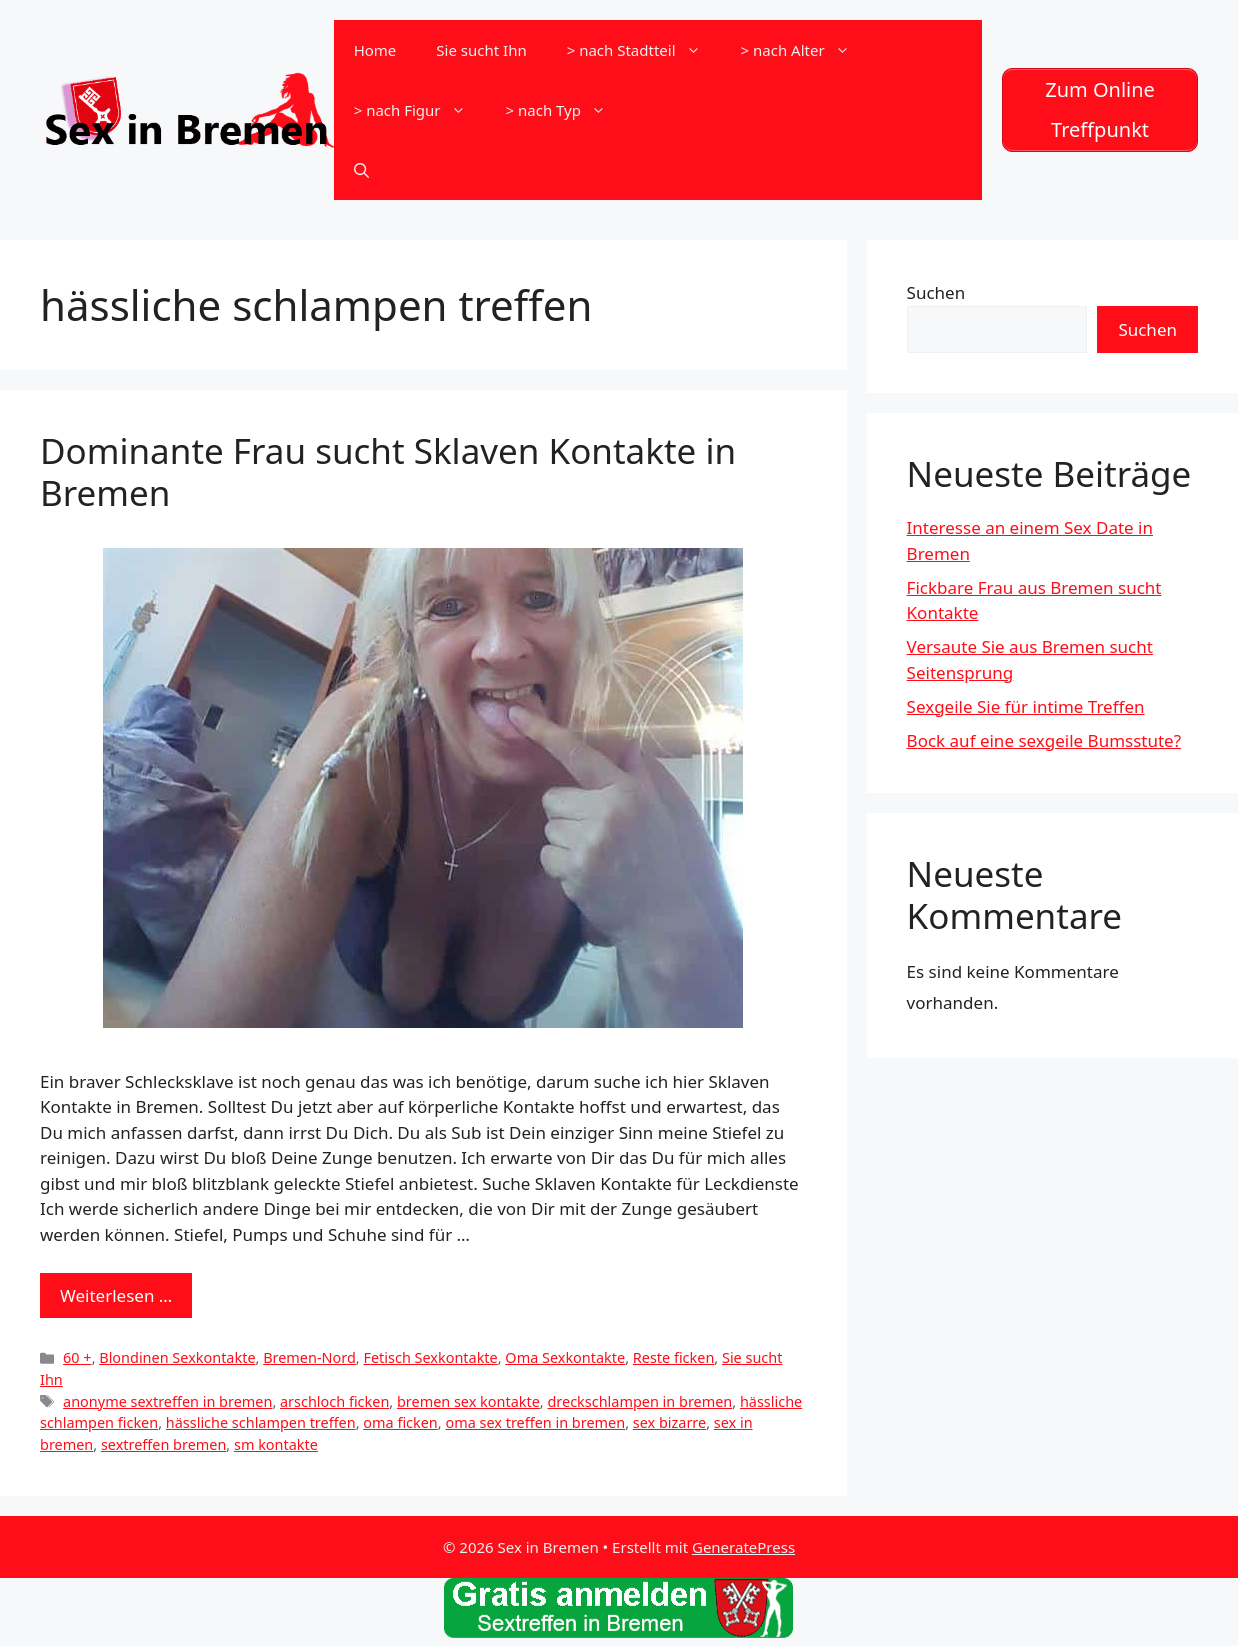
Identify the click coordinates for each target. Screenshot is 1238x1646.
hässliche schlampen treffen (261, 1422)
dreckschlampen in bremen (639, 1401)
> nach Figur (420, 110)
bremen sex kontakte (468, 1401)
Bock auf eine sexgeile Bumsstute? (1044, 740)
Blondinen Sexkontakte (177, 1357)
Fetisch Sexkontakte (430, 1357)
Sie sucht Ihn (481, 50)
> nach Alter (805, 50)
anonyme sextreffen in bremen (167, 1401)
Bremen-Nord (309, 1357)
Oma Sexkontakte (565, 1357)
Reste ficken (674, 1357)
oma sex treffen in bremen (535, 1422)
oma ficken (400, 1422)
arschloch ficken (334, 1401)
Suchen (936, 292)
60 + (77, 1357)
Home (375, 50)
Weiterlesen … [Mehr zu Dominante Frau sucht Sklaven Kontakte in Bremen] (116, 1295)
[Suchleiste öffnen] (361, 170)
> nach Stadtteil (644, 50)
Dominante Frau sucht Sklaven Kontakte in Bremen (388, 471)
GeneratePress (743, 1547)
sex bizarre (669, 1422)
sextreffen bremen (163, 1444)
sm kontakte (276, 1444)
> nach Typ (566, 110)
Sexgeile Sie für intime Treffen (1026, 706)
